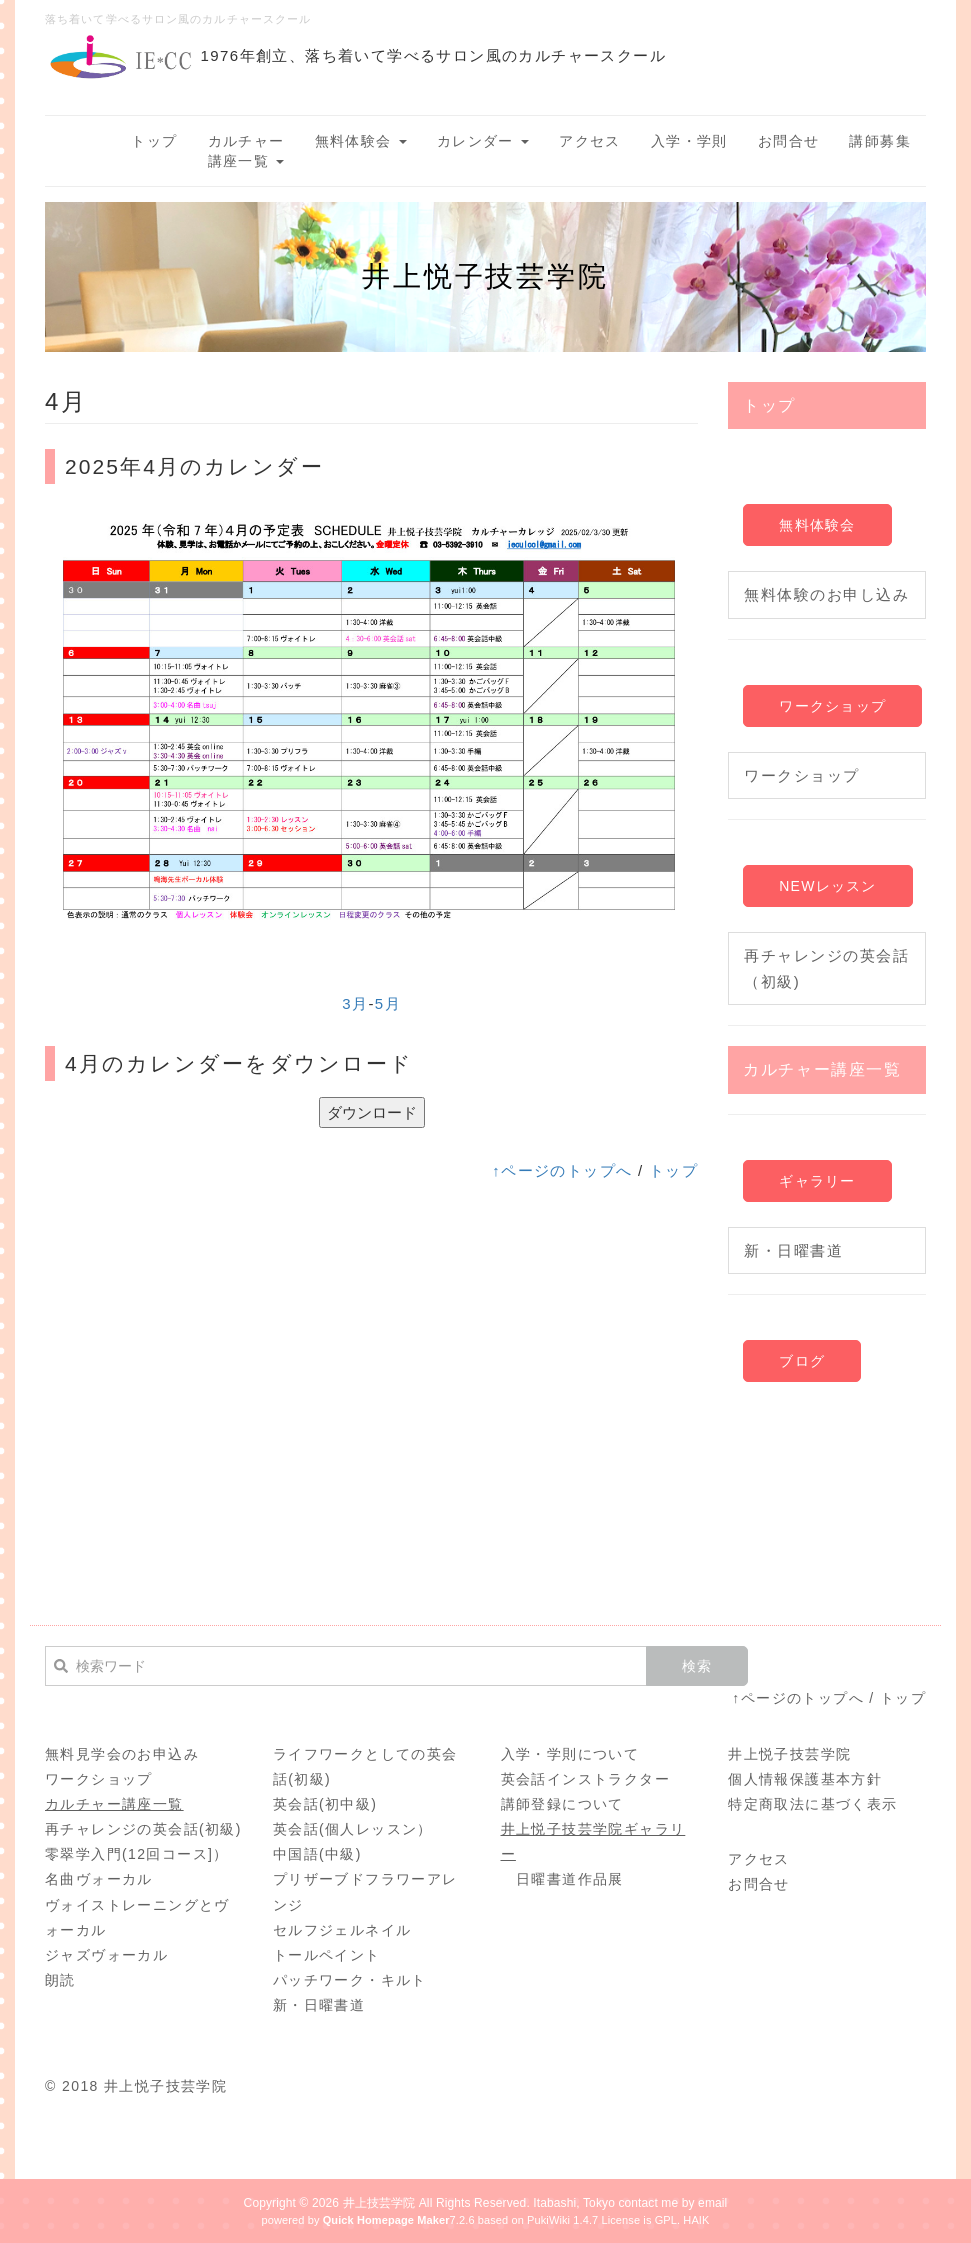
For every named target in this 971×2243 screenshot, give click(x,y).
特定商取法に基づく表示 (812, 1804)
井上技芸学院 (379, 2203)
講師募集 (880, 141)
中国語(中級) (317, 1854)
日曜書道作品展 (570, 1879)
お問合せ (789, 141)
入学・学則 (689, 141)
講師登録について (562, 1804)
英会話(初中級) (325, 1804)
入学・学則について (570, 1754)
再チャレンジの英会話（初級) (826, 968)
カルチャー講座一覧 (246, 151)
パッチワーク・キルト (350, 1980)
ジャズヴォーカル (106, 1955)
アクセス (590, 141)
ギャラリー (817, 1181)
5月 (388, 1003)
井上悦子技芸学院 (789, 1754)
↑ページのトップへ (562, 1170)
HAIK (696, 2220)
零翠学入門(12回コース (126, 1854)
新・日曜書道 (793, 1250)
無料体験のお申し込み (826, 594)
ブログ (802, 1361)
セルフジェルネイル (342, 1930)
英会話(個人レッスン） (353, 1829)
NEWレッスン (827, 886)
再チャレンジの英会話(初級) (143, 1829)
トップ (154, 141)
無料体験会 (361, 141)
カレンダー (483, 141)
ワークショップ (832, 706)
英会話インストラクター (585, 1779)
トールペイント (327, 1955)
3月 (355, 1003)
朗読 (60, 1980)
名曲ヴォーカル (99, 1879)
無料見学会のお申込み (122, 1754)
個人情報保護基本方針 (805, 1779)
